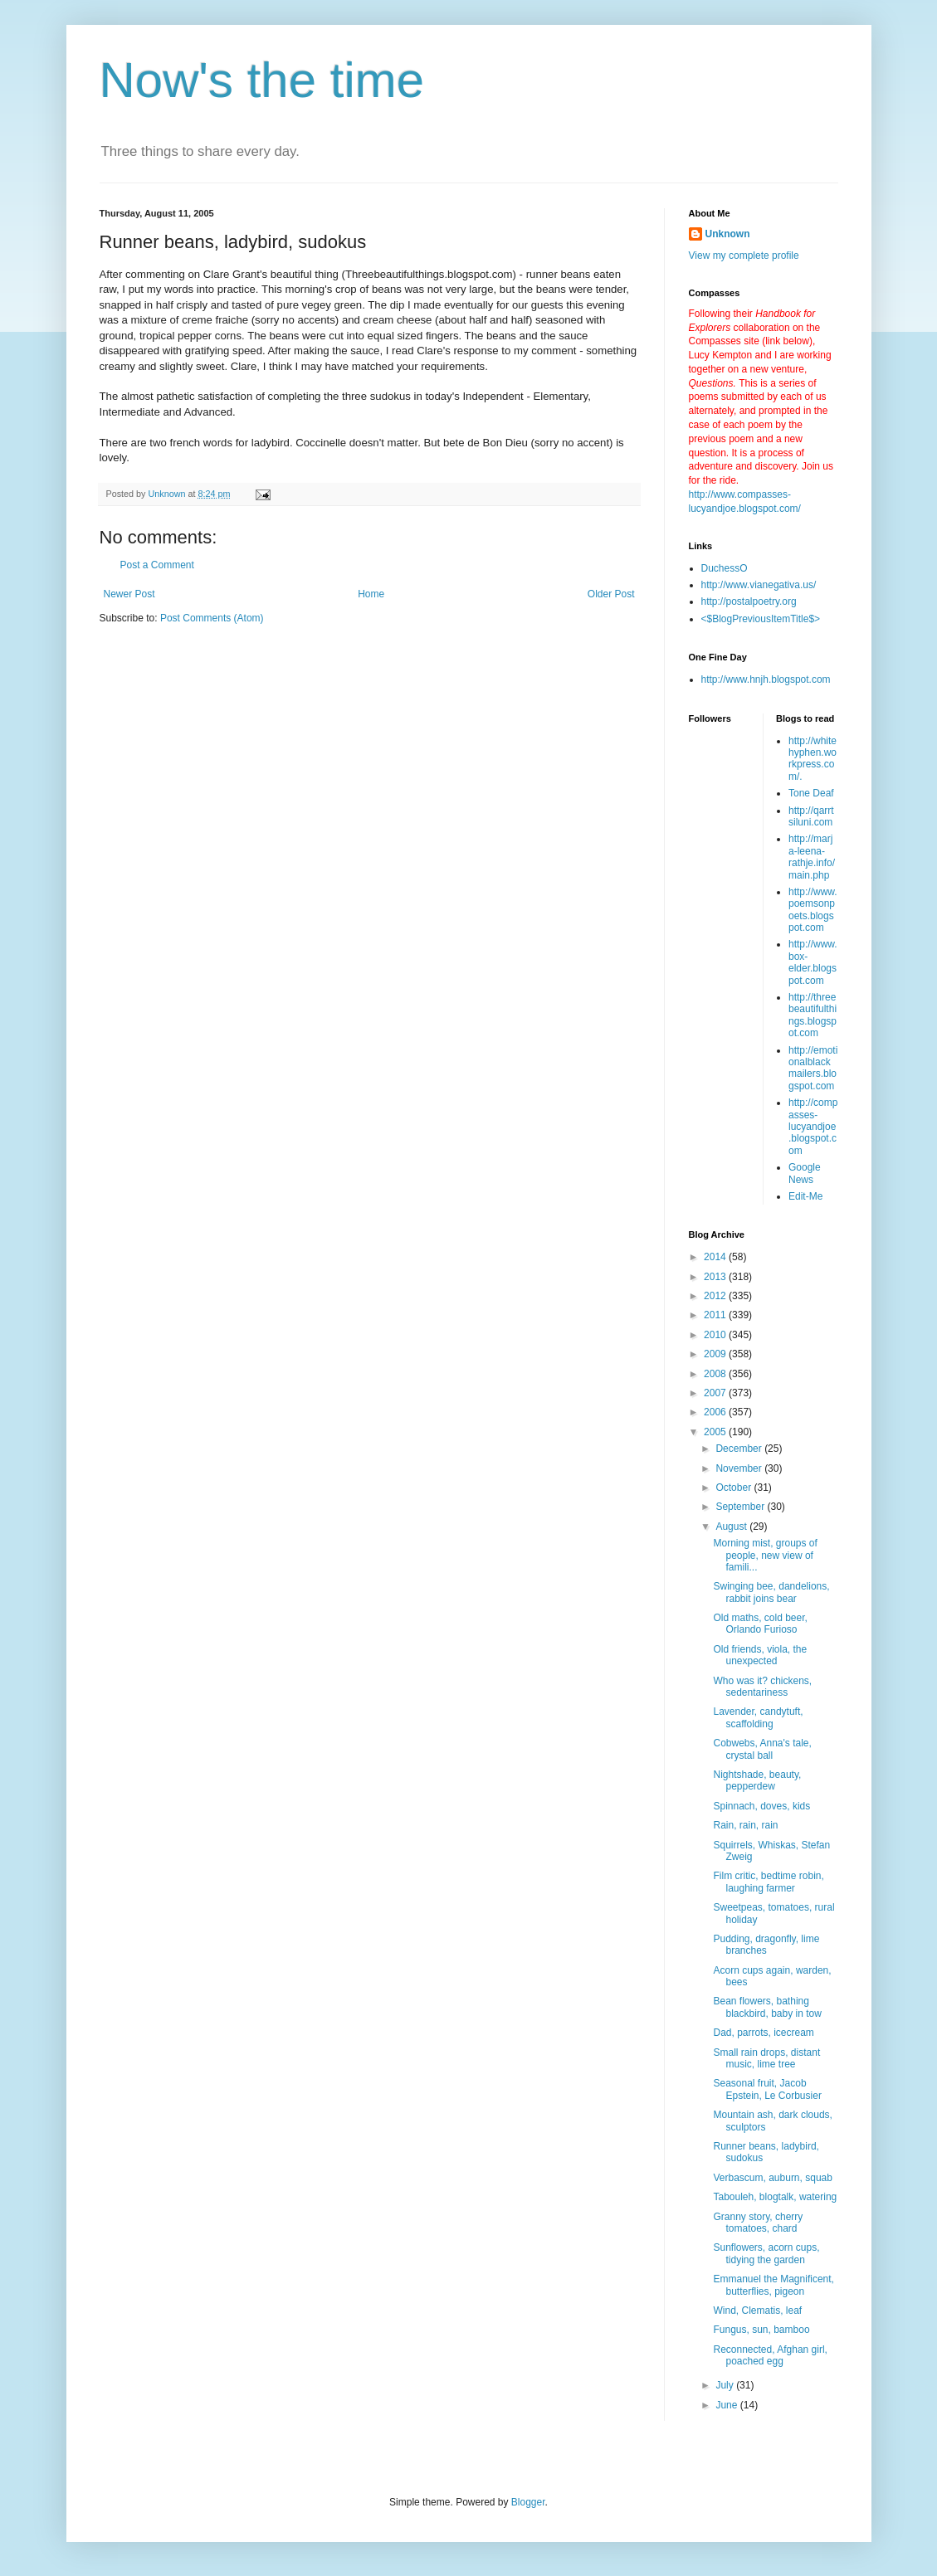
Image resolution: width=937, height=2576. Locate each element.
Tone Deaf (811, 793)
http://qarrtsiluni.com (811, 816)
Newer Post (129, 594)
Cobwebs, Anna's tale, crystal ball (762, 1748)
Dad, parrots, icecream (763, 2032)
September (741, 1506)
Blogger (528, 2502)
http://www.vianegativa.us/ (759, 585)
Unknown (727, 234)
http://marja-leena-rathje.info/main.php (811, 856)
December (739, 1448)
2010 (716, 1335)
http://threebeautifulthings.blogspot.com (812, 1015)
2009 (716, 1354)
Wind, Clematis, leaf (757, 2310)
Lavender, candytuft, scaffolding (758, 1717)
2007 (716, 1393)
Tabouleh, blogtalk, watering (775, 2197)
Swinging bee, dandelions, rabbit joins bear (771, 1592)
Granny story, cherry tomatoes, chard (758, 2222)
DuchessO (724, 568)
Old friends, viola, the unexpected (760, 1655)
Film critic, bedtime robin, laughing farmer (768, 1881)
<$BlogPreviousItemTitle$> (761, 619)
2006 (716, 1412)
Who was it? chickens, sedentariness (762, 1686)
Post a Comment (157, 565)
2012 (716, 1296)
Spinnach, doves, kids (761, 1806)
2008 (716, 1374)
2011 (716, 1315)
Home (371, 594)
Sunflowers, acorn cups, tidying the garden (766, 2253)
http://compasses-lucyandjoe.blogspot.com (812, 1127)
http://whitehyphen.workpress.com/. (812, 758)
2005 (716, 1432)
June (727, 2405)
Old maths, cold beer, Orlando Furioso (760, 1623)
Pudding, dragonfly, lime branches (766, 1944)
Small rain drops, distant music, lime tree (766, 2058)
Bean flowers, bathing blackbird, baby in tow (767, 2006)
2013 (716, 1277)
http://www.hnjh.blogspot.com (766, 679)
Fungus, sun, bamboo (761, 2329)
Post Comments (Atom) (212, 618)
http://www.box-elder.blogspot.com (812, 962)
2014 (716, 1257)
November (739, 1468)
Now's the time (262, 80)
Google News (804, 1173)
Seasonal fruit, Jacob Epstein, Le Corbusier (767, 2089)
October (734, 1487)
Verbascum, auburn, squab (772, 2178)
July (725, 2385)
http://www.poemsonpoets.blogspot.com (812, 909)
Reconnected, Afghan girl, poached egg (770, 2355)
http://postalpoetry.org (749, 601)
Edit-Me (805, 1196)
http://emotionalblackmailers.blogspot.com (812, 1068)
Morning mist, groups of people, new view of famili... (765, 1555)
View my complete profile (744, 255)
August (732, 1526)
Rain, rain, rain (745, 1825)
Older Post (611, 594)
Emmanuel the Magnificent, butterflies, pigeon (773, 2284)
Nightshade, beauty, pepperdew (757, 1780)
